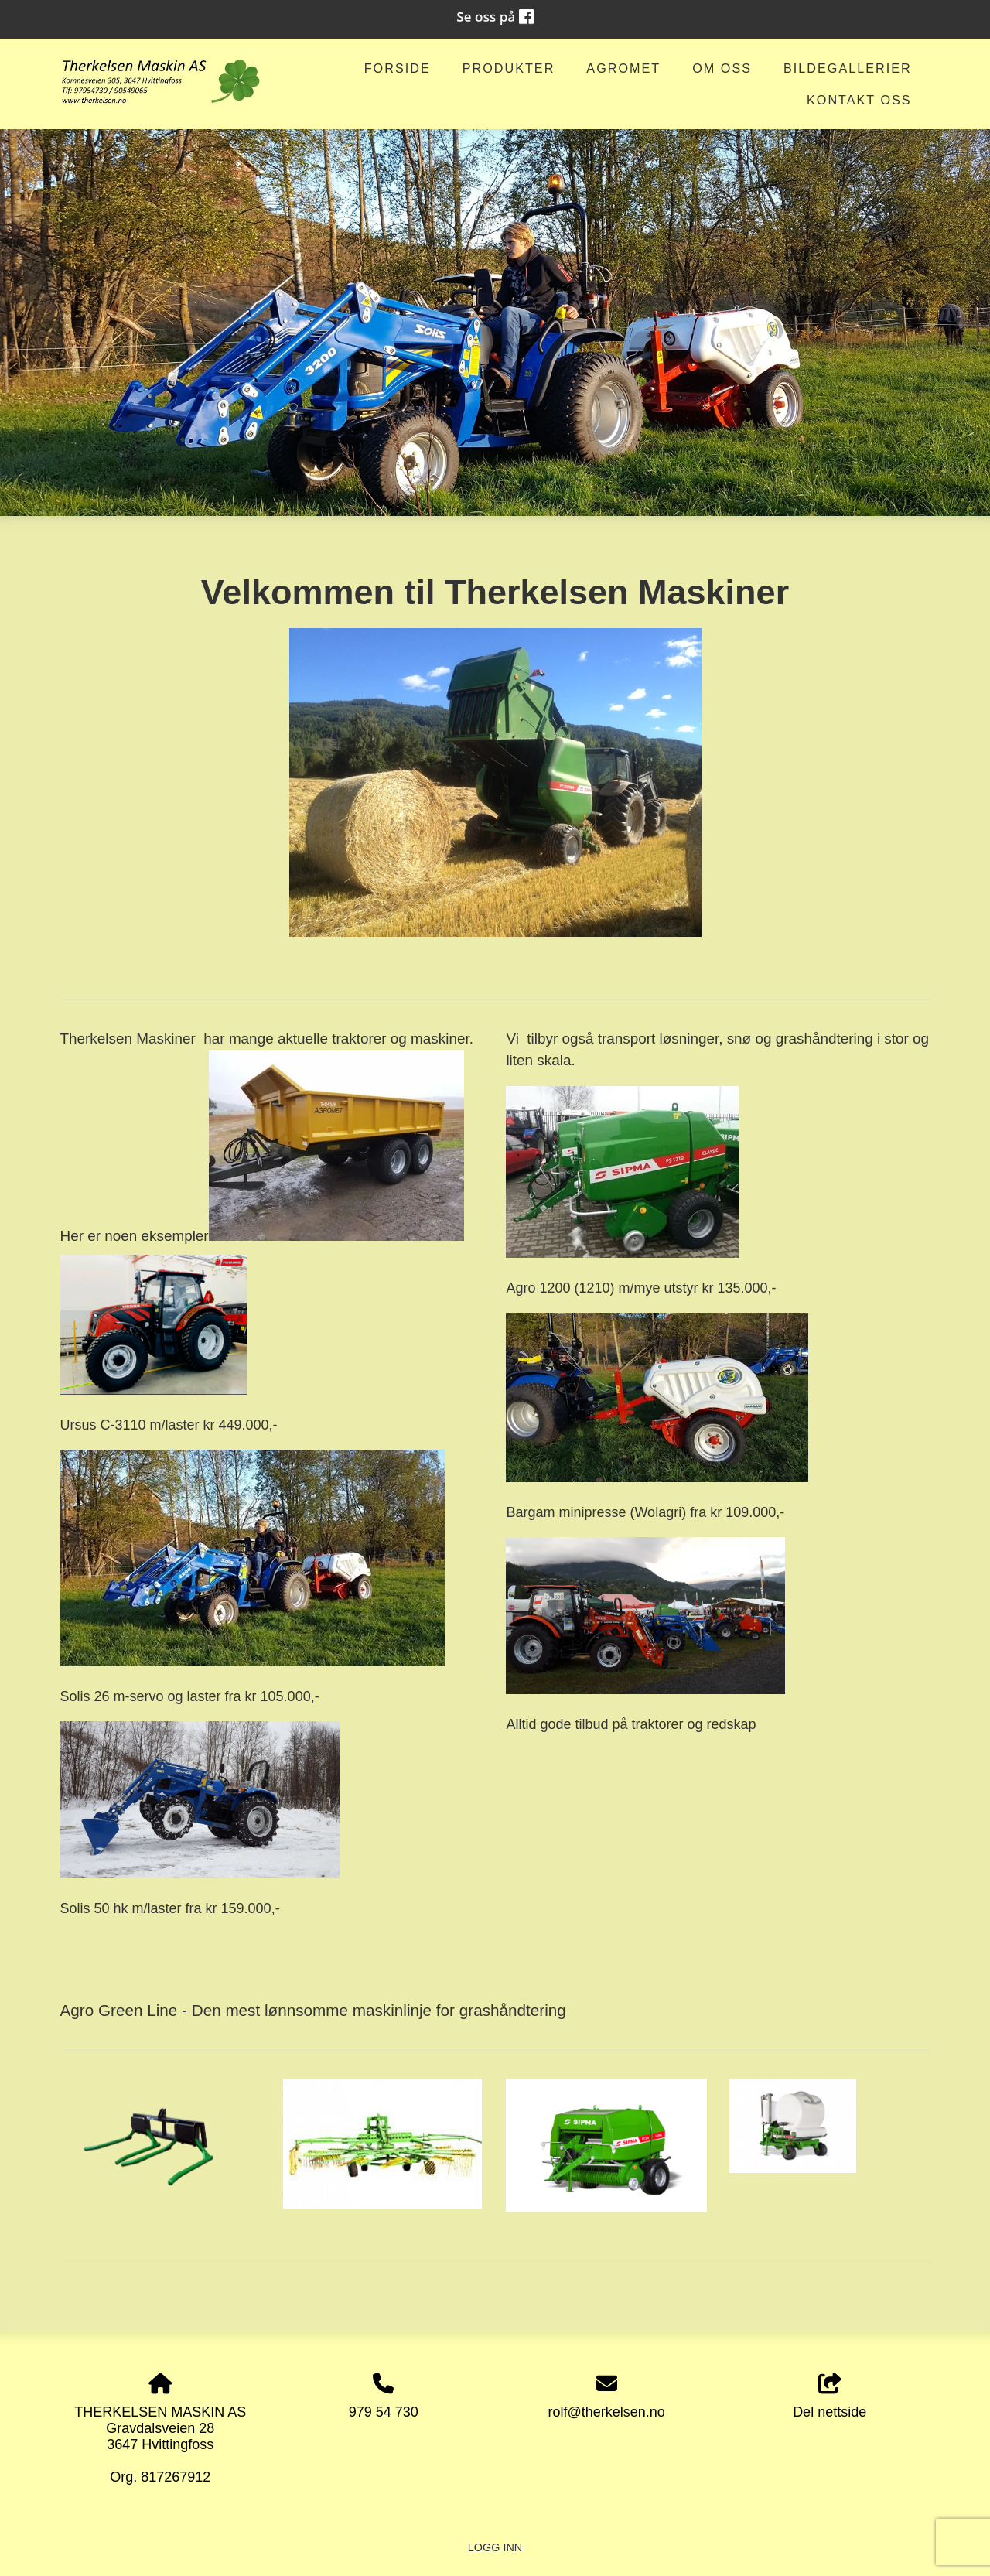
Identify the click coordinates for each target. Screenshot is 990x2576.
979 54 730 (383, 2412)
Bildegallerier (847, 68)
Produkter (509, 68)
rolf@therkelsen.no (606, 2412)
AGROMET (623, 68)
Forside (397, 68)
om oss (722, 68)
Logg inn (495, 2547)
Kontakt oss (859, 100)
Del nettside (829, 2397)
